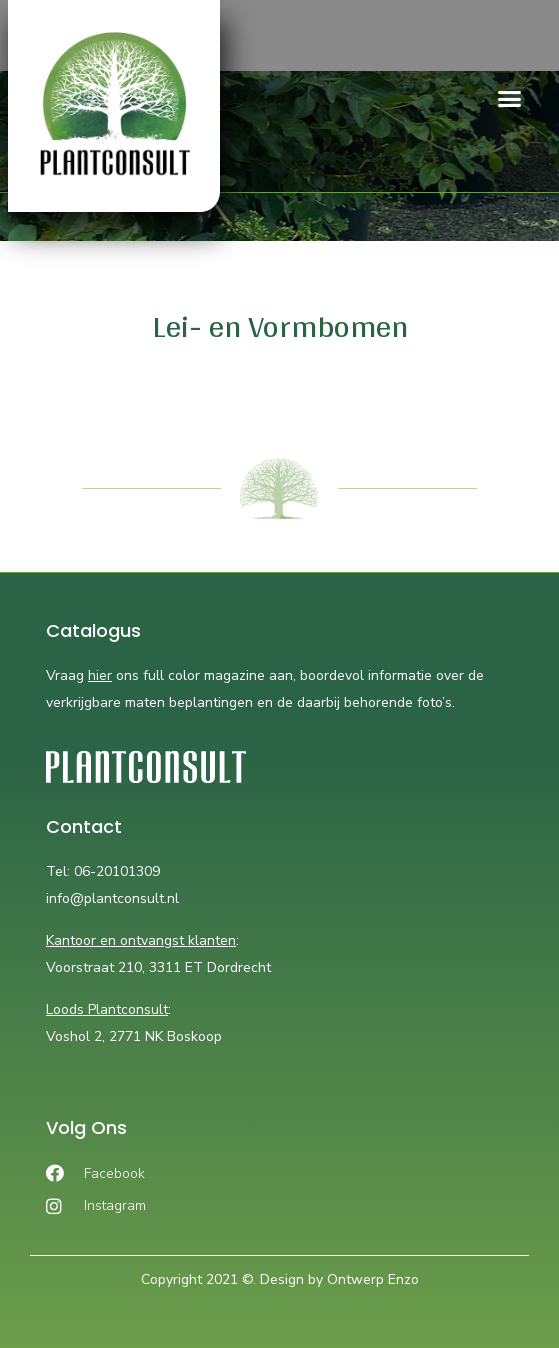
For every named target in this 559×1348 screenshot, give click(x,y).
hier (100, 675)
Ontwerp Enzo (373, 1279)
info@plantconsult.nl (112, 898)
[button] (509, 99)
